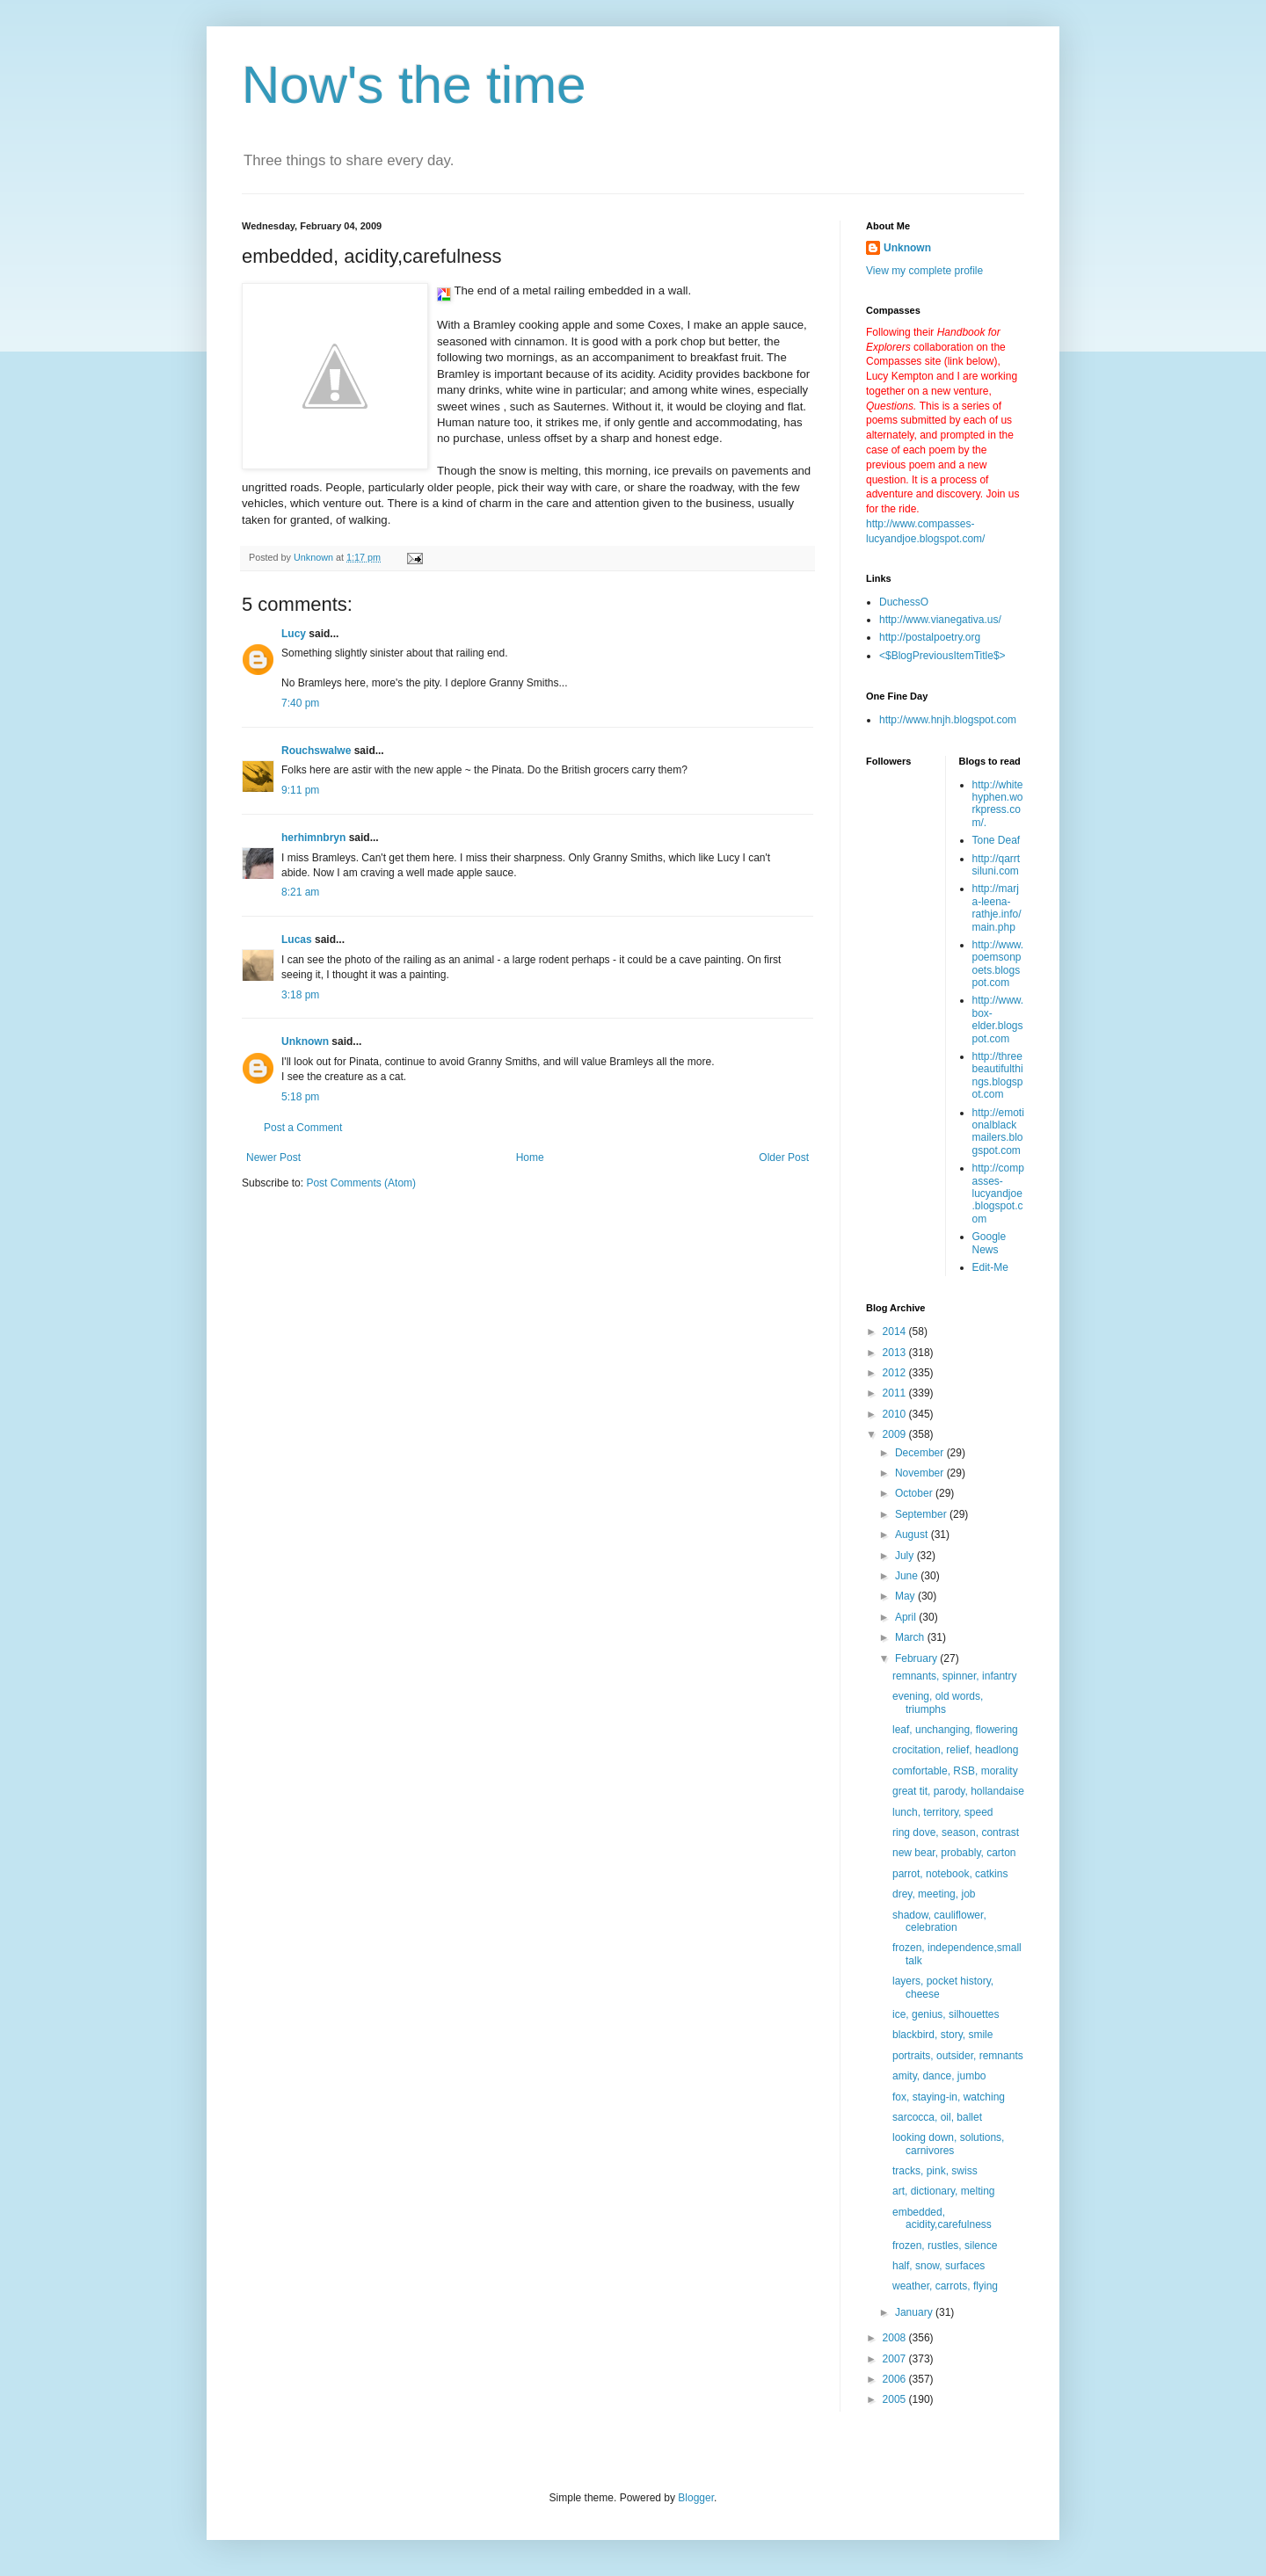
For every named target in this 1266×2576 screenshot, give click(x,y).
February (917, 1658)
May (906, 1596)
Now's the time (414, 84)
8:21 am (300, 892)
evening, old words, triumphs (937, 1702)
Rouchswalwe (316, 750)
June (907, 1576)
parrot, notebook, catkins (950, 1874)
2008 (896, 2338)
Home (530, 1157)
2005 (896, 2399)
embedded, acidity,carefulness (942, 2218)
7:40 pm (300, 703)
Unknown (305, 1041)
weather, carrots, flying (945, 2286)
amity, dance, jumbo (939, 2076)
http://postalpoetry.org (929, 637)
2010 (896, 1414)
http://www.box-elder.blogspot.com (998, 1019)
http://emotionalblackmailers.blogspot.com (998, 1132)
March (911, 1637)
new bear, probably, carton (954, 1853)
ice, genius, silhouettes (945, 2014)
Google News (989, 1242)
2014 (896, 1331)
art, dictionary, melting (943, 2191)
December (921, 1453)
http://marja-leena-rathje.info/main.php (997, 907)
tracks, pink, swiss (935, 2171)
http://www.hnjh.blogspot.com (947, 720)
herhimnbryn (313, 837)
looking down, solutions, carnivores (948, 2143)
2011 (896, 1393)
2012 (896, 1373)
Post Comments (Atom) (361, 1183)
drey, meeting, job (934, 1894)
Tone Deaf (996, 840)
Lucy (293, 634)
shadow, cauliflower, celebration (939, 1921)
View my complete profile (924, 271)
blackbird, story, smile (942, 2034)
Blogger (696, 2498)
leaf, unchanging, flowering (955, 1729)
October (915, 1493)
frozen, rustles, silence (944, 2245)
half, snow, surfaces (938, 2266)
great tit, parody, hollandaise (958, 1791)
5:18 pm (300, 1097)
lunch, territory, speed (942, 1812)
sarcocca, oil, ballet (937, 2117)
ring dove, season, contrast (955, 1832)
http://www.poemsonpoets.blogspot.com (998, 964)
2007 (896, 2359)
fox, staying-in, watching (948, 2097)
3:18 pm (300, 995)
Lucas (296, 939)
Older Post (784, 1157)
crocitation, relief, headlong (955, 1750)
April (907, 1617)
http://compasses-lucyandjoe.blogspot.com (998, 1193)
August (913, 1534)
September (922, 1514)
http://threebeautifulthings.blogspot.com (997, 1075)
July (906, 1555)
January (915, 2312)
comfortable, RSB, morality (955, 1771)
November (921, 1473)
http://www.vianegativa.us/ (940, 619)
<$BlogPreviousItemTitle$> (942, 655)
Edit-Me (990, 1267)
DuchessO (903, 602)
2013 (896, 1352)
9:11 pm (300, 790)
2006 (896, 2379)
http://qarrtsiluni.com (996, 865)
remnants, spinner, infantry (954, 1676)
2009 (896, 1434)
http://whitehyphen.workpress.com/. (997, 804)
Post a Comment (303, 1127)
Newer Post (273, 1157)
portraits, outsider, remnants (957, 2056)
